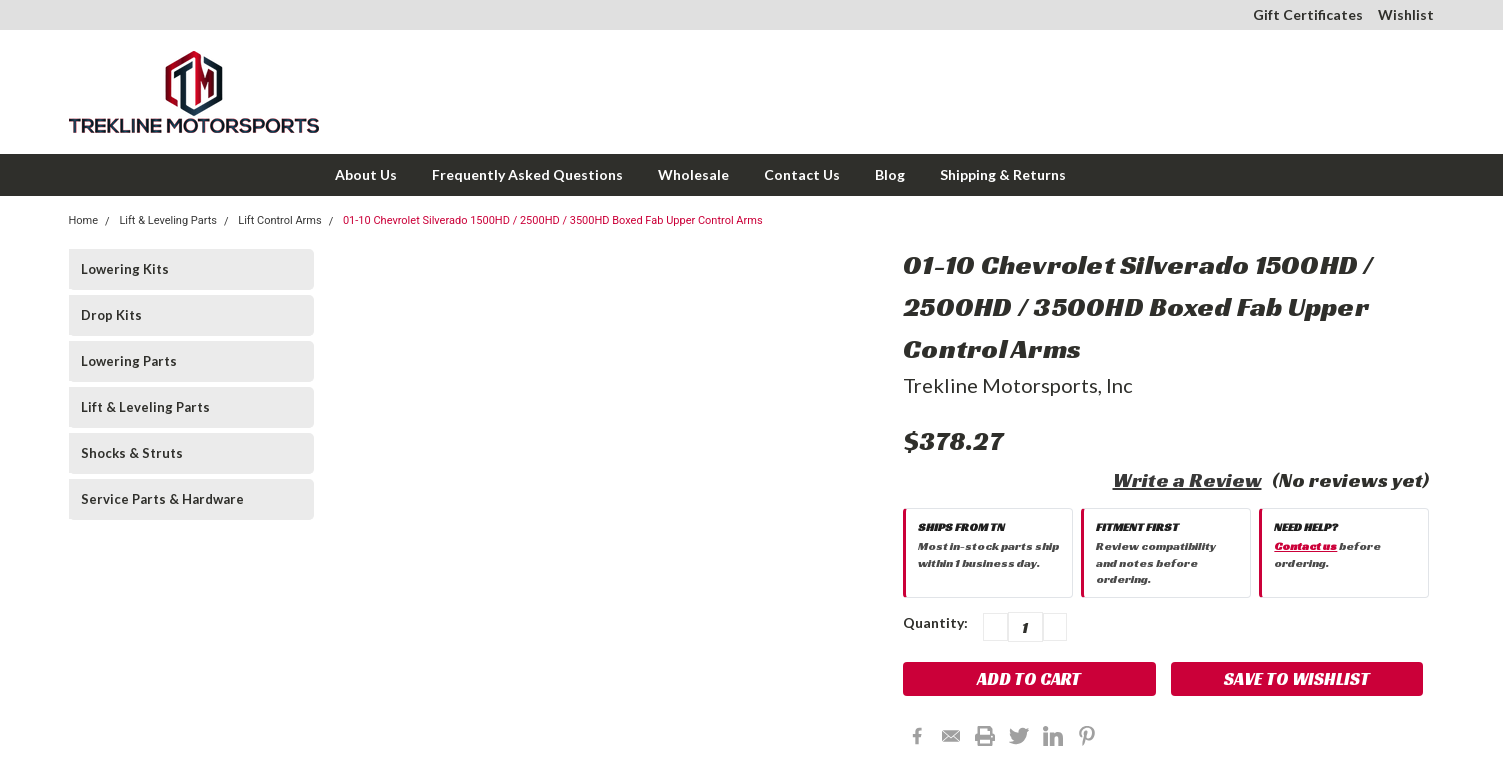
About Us (366, 174)
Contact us (1305, 545)
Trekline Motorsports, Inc (1018, 385)
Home (84, 220)
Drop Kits (111, 315)
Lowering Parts (129, 361)
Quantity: (935, 622)
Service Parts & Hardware (162, 499)
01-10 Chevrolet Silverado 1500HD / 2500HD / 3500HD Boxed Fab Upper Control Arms (553, 220)
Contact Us (802, 174)
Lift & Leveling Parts (168, 220)
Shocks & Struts (132, 453)
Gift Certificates (1308, 14)
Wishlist (1406, 14)
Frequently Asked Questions (527, 174)
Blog (890, 174)
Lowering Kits (125, 269)
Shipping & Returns (1003, 174)
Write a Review (1187, 480)
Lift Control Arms (279, 220)
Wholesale (693, 174)
